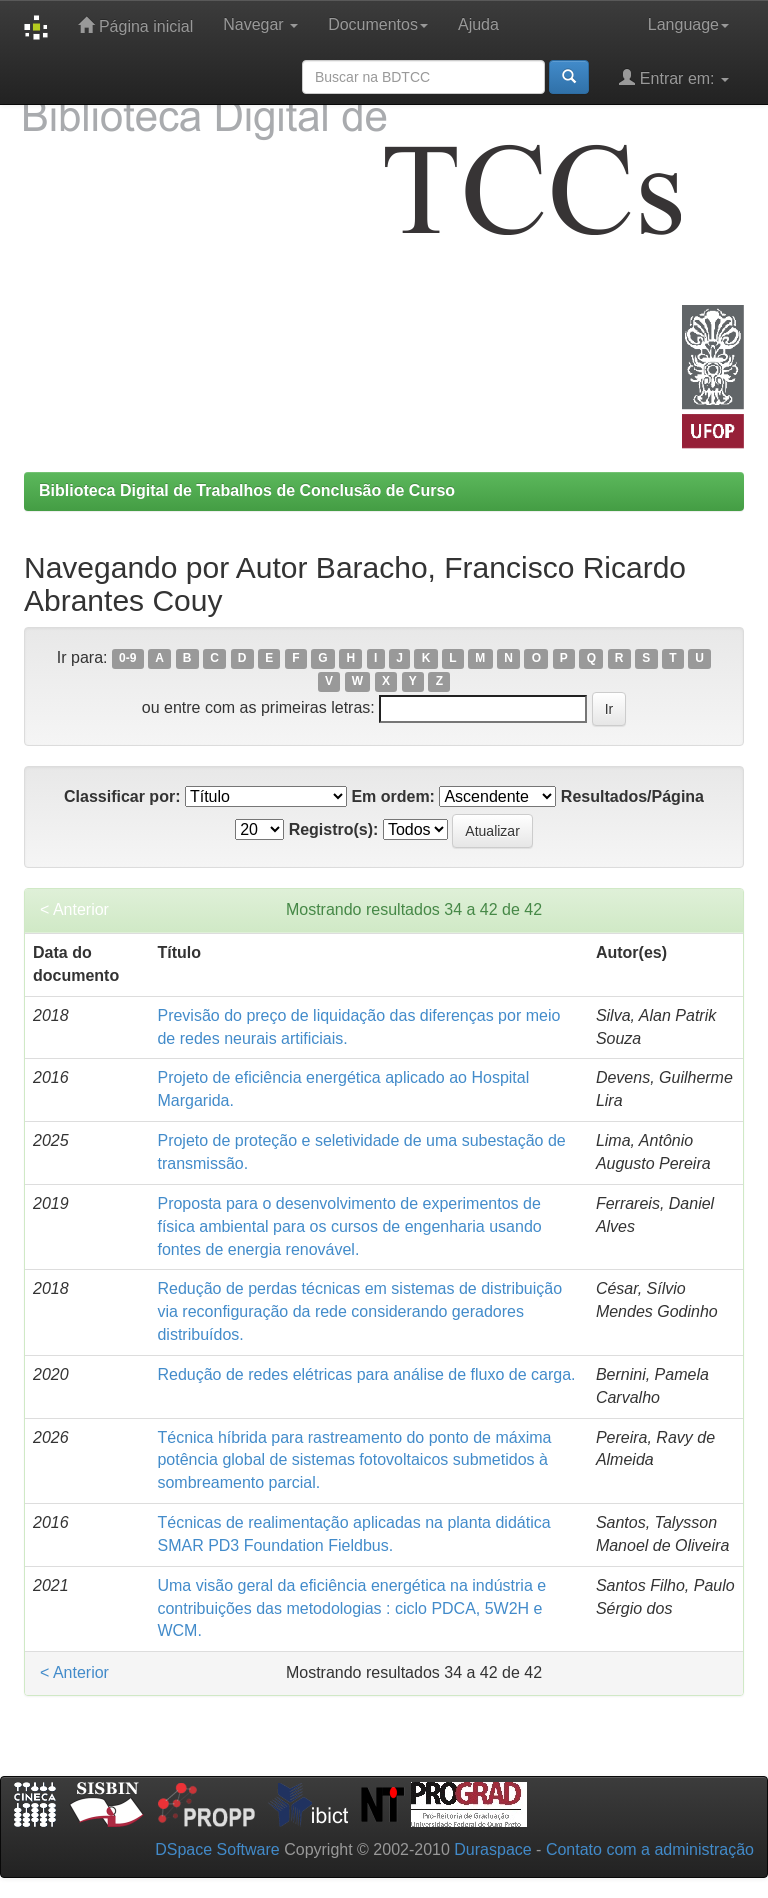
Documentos (378, 24)
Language (688, 24)
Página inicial (135, 25)
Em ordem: (393, 796)
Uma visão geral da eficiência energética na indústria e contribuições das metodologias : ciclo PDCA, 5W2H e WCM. (351, 1608)
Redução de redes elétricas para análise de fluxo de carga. (366, 1374)
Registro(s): (334, 829)
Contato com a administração (650, 1849)
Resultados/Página (632, 796)
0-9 (127, 659)
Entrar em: (674, 77)
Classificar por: (122, 796)
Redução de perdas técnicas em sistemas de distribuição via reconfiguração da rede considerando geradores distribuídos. (359, 1311)
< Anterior (74, 909)
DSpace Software (217, 1849)
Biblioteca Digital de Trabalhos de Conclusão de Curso (247, 490)
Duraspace (492, 1849)
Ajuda (478, 24)
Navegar (260, 24)
